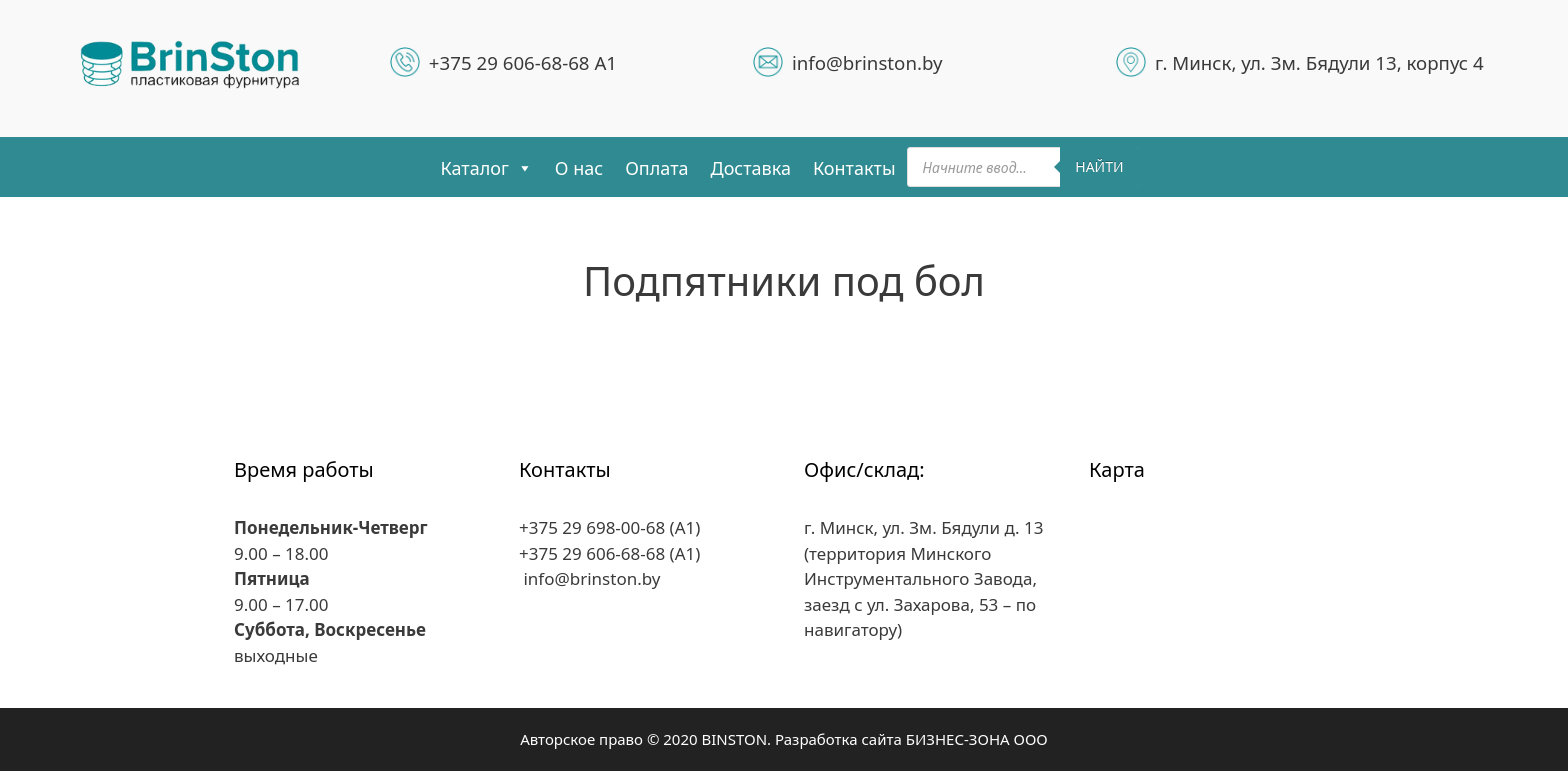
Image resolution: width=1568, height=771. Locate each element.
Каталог (486, 168)
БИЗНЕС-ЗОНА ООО (977, 739)
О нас (579, 168)
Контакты (854, 168)
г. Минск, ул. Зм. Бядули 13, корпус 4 (1319, 62)
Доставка (751, 168)
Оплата (656, 168)
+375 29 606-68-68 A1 (523, 62)
